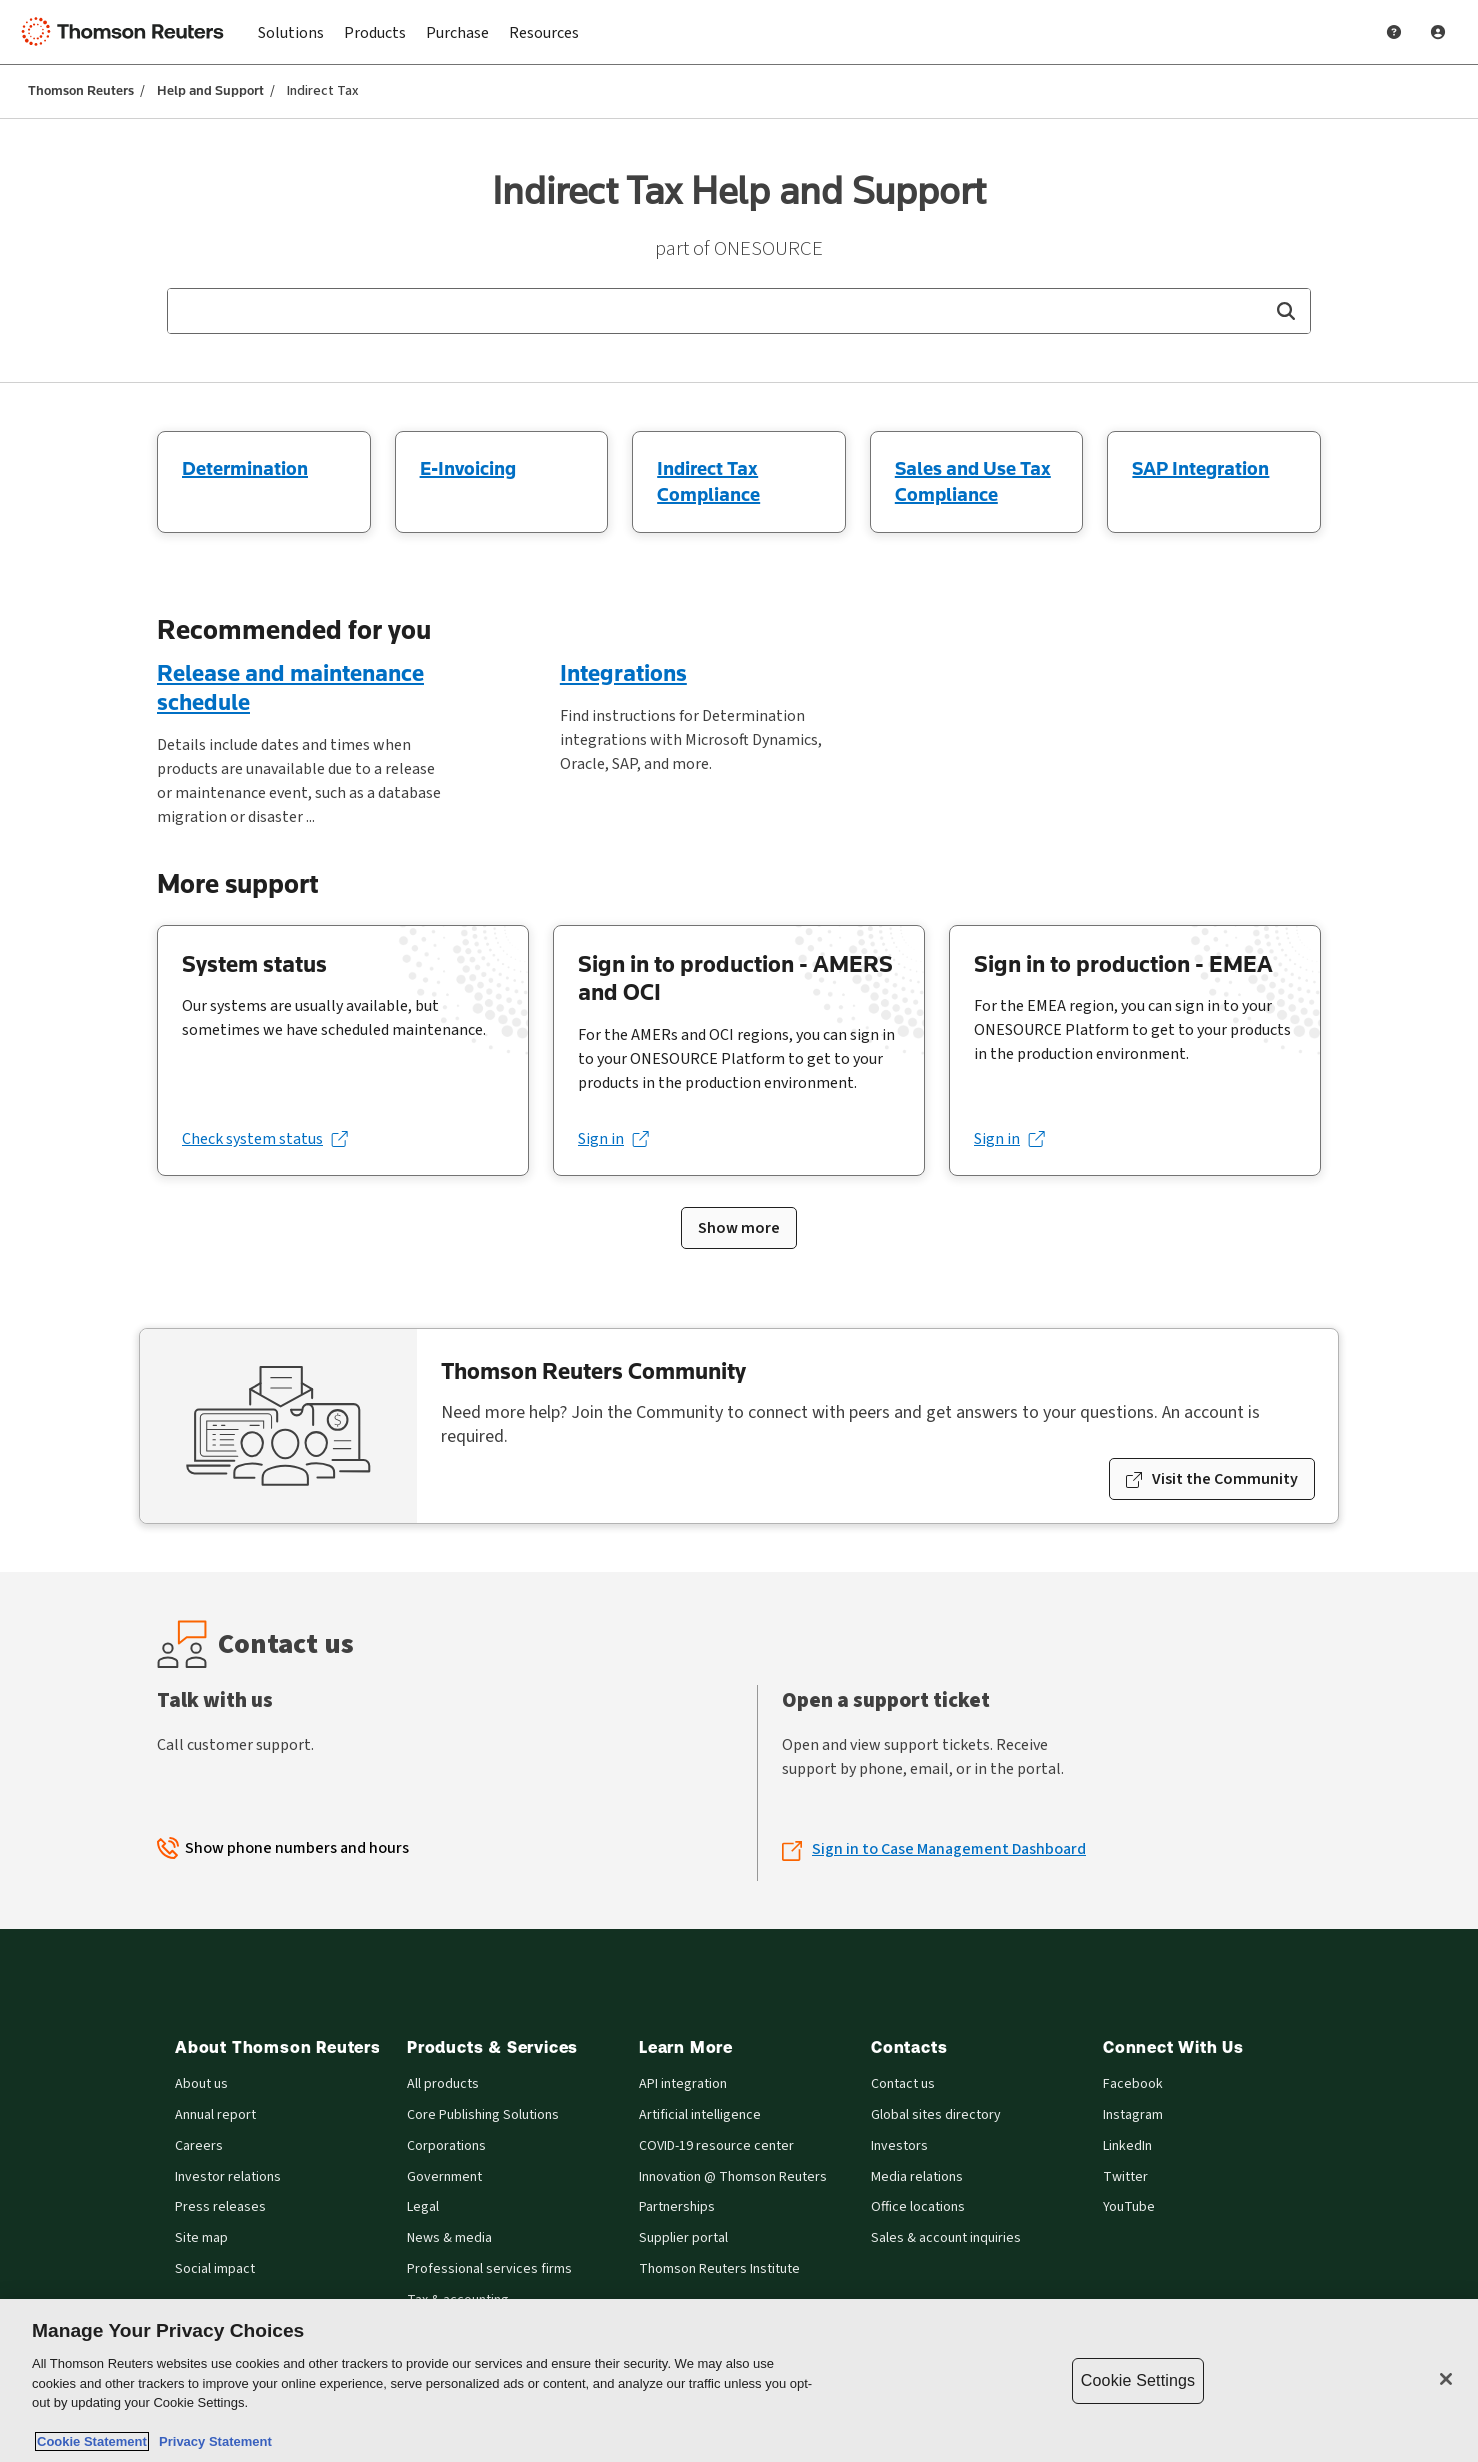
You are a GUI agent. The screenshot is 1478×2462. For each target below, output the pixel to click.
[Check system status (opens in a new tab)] (264, 1139)
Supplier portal (683, 2238)
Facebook (1133, 2084)
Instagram (1133, 2115)
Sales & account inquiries (946, 2238)
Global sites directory (936, 2115)
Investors (899, 2146)
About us (201, 2084)
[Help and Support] (1394, 32)
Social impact (215, 2269)
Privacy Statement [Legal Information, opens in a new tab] (212, 2441)
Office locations (918, 2207)
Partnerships (677, 2207)
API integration (683, 2084)
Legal (423, 2207)
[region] (739, 2380)
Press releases (220, 2207)
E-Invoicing (468, 468)
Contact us (903, 2084)
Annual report (215, 2115)
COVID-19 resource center (716, 2146)
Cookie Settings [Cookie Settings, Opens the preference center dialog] (1138, 2380)
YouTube (1129, 2207)
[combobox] (739, 311)
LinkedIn (1127, 2146)
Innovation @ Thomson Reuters (733, 2177)
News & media (449, 2238)
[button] (1285, 311)
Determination (245, 468)
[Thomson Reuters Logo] (128, 32)
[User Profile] (1438, 32)
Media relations (917, 2177)
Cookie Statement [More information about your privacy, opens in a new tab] (92, 2441)
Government (444, 2177)
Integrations (623, 672)
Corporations (446, 2146)
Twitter (1125, 2177)
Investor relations (228, 2177)
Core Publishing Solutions (483, 2115)
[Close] (1446, 2379)
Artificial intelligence (700, 2115)
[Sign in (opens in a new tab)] (613, 1139)
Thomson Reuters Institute (719, 2269)
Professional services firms (489, 2269)
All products (443, 2084)
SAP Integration (1200, 468)
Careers (199, 2146)
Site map (201, 2238)
